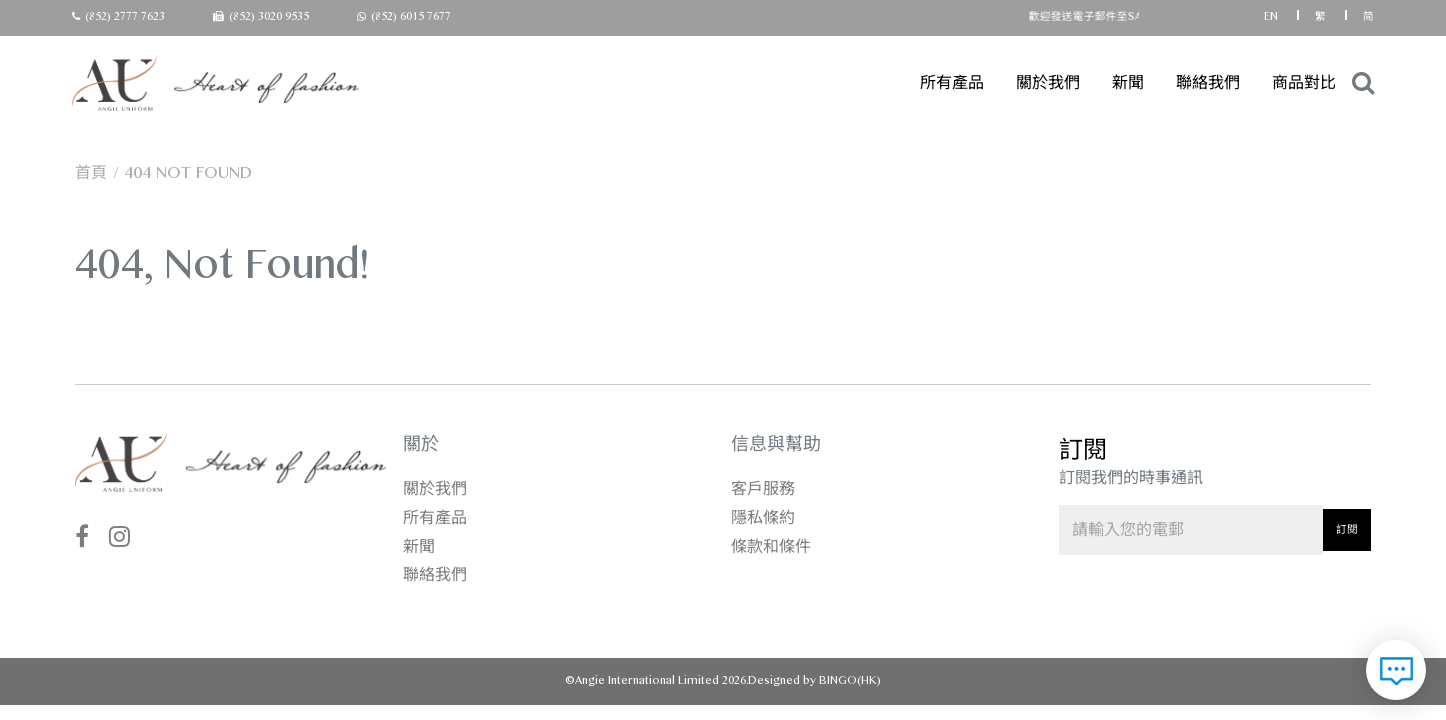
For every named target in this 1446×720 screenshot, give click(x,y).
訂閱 (1347, 529)
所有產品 (952, 82)
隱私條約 (763, 517)
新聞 (1128, 82)
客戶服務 (763, 488)
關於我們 (1048, 82)
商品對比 (1304, 82)
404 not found (188, 172)
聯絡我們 (1208, 82)
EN (1272, 17)
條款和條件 (771, 546)
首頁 (91, 172)
